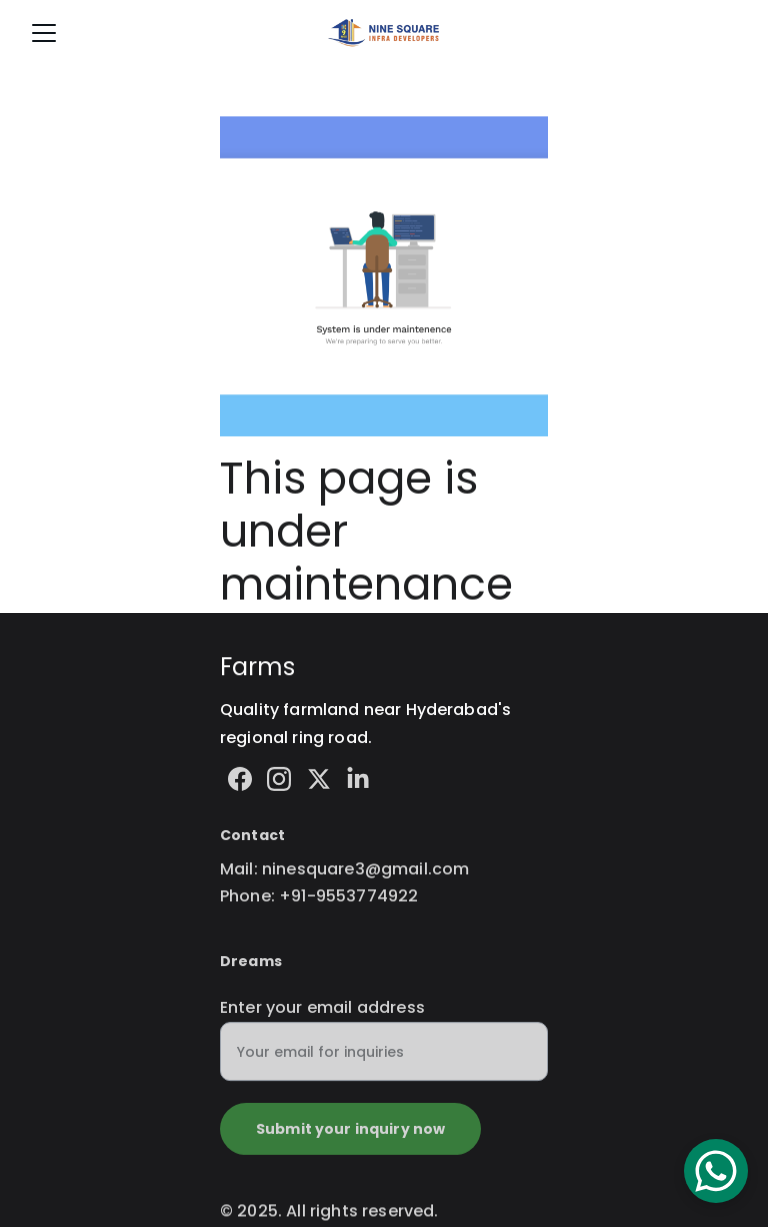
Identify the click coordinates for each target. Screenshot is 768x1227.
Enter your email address (322, 1016)
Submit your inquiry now (350, 1138)
